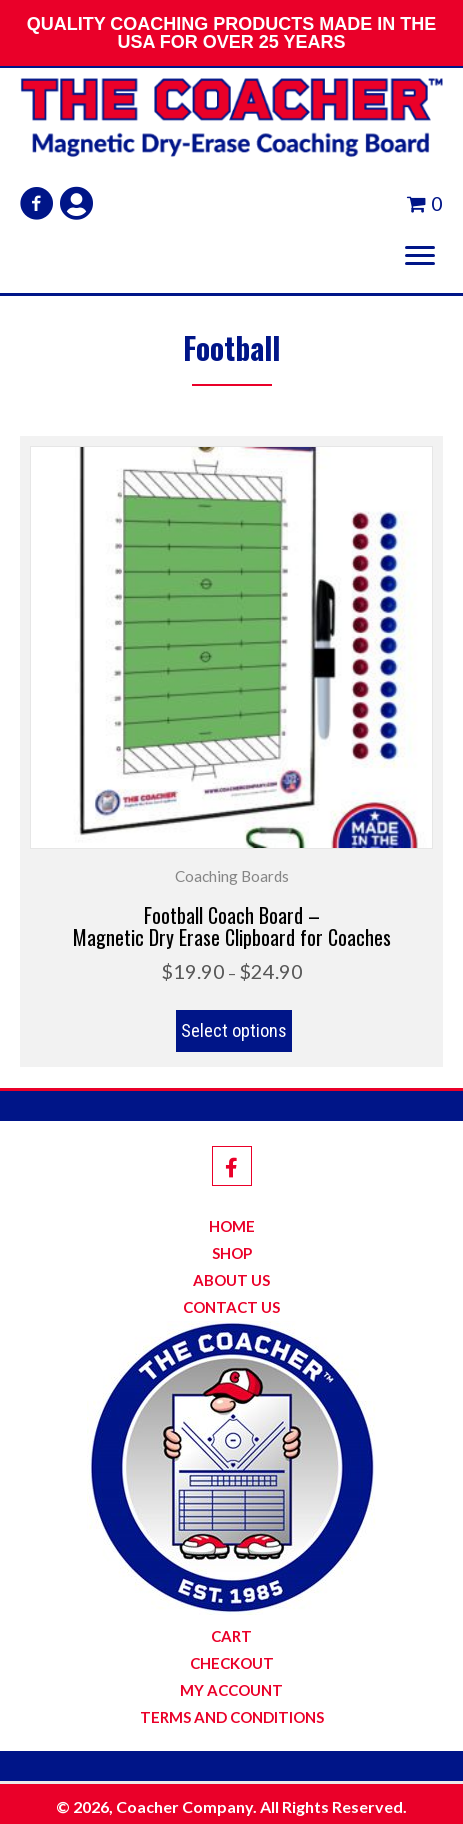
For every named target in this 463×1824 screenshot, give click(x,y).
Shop (232, 1253)
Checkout (232, 1663)
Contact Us (231, 1307)
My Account (231, 1690)
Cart (231, 1636)
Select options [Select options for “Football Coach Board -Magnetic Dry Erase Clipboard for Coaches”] (234, 1030)
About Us (231, 1280)
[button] (37, 203)
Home (232, 1226)
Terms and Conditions (232, 1717)
